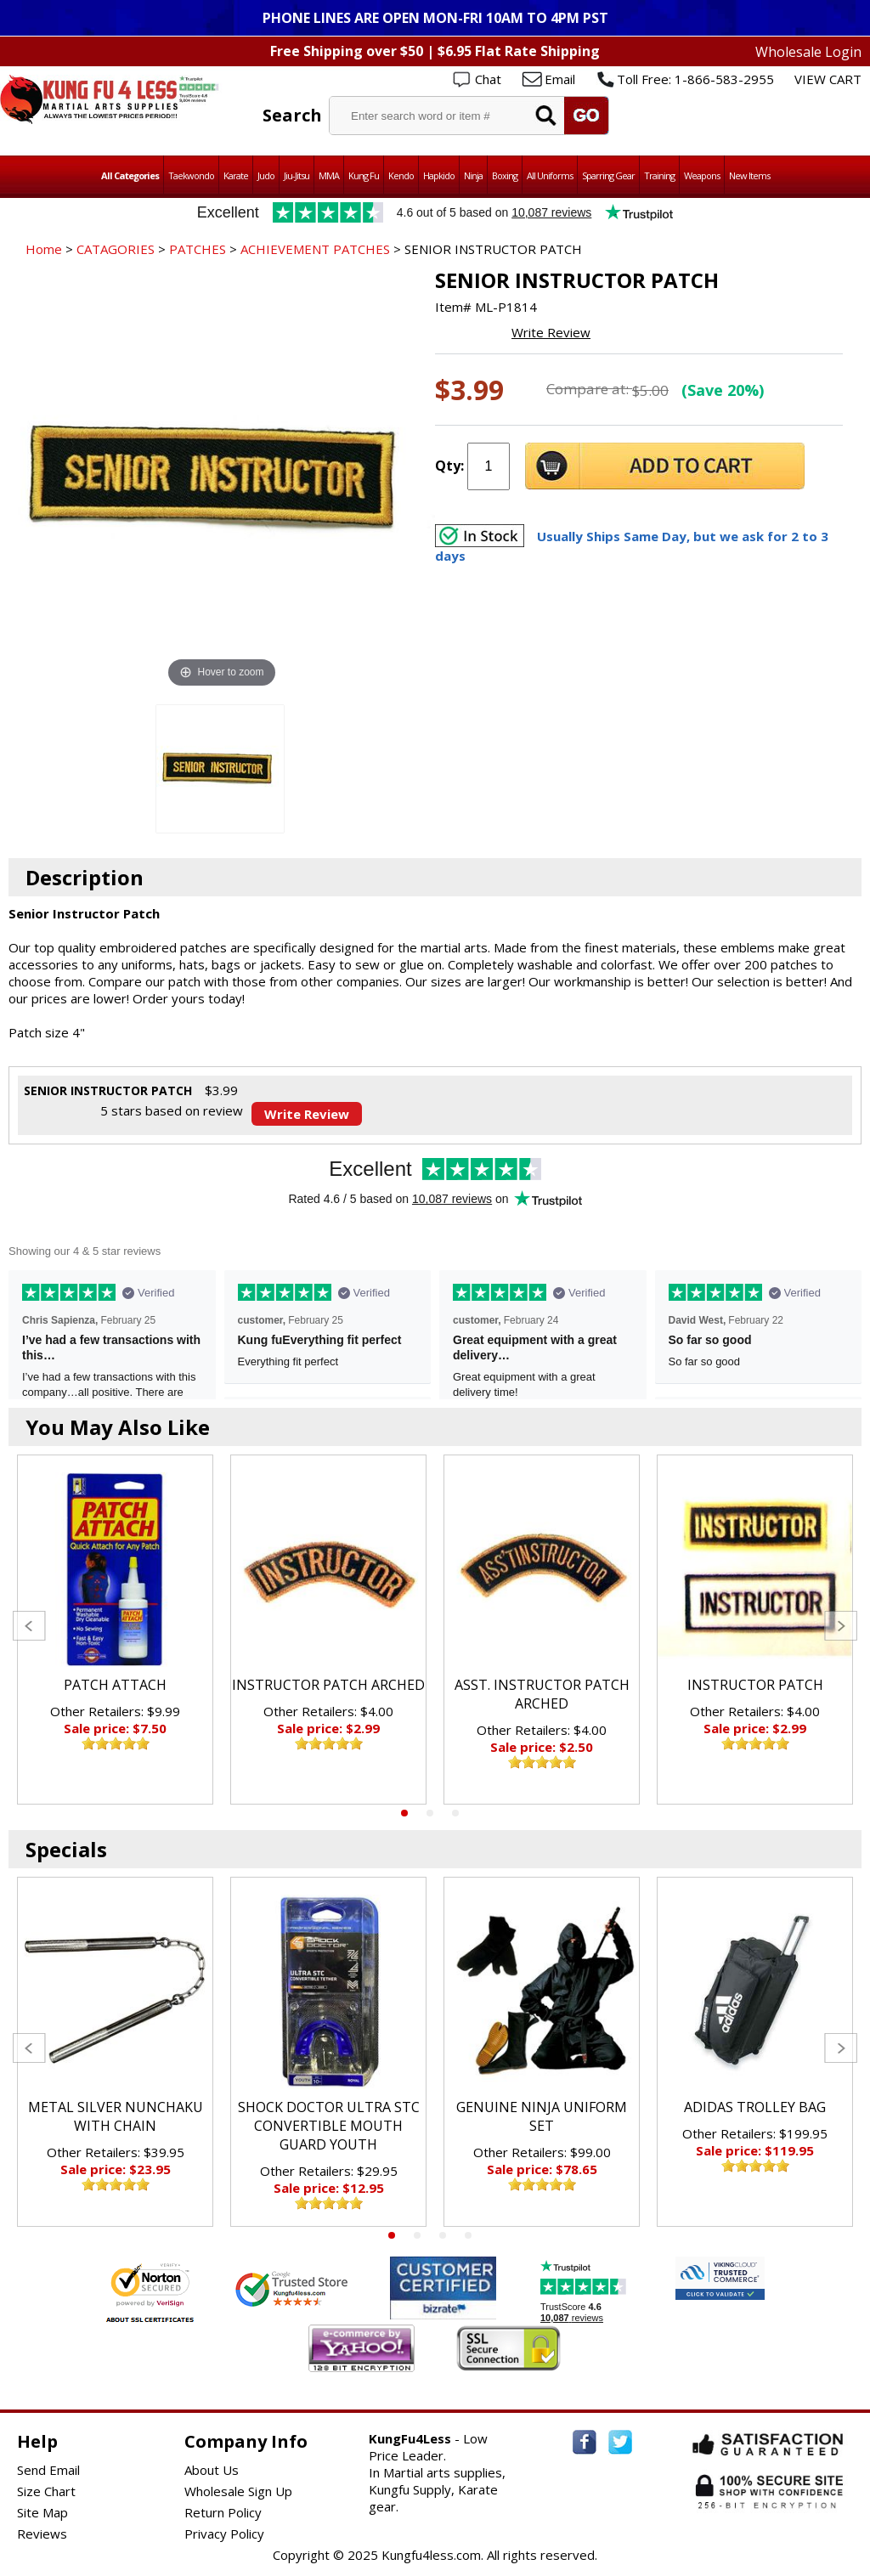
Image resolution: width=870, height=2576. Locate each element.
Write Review (550, 332)
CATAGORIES (115, 248)
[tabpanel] (115, 1630)
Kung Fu (363, 175)
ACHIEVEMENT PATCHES (315, 248)
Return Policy (223, 2512)
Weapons (702, 175)
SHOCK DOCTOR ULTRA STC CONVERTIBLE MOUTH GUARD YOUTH (329, 2126)
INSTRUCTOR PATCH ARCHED (328, 1684)
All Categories (130, 175)
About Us (211, 2469)
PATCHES (197, 248)
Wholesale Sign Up (238, 2491)
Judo (265, 175)
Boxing (504, 175)
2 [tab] (430, 1813)
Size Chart (46, 2491)
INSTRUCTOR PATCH (755, 1684)
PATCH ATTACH (115, 1684)
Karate (235, 175)
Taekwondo (191, 175)
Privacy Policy (224, 2533)
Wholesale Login (808, 51)
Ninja (473, 175)
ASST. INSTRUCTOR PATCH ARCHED (542, 1694)
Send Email (48, 2469)
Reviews (42, 2533)
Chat (488, 79)
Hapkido (439, 175)
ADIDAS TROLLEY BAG (755, 2107)
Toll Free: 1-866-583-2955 (695, 79)
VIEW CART (828, 79)
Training (659, 175)
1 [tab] (404, 1813)
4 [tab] (468, 2235)
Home (43, 248)
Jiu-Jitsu (296, 175)
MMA (329, 175)
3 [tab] (455, 1813)
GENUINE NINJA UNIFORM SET (541, 2116)
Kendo (401, 175)
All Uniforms (550, 175)
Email (560, 79)
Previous (29, 1626)
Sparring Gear (608, 175)
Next (840, 1626)
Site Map (42, 2512)
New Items (749, 175)
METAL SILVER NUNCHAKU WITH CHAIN (115, 2116)
